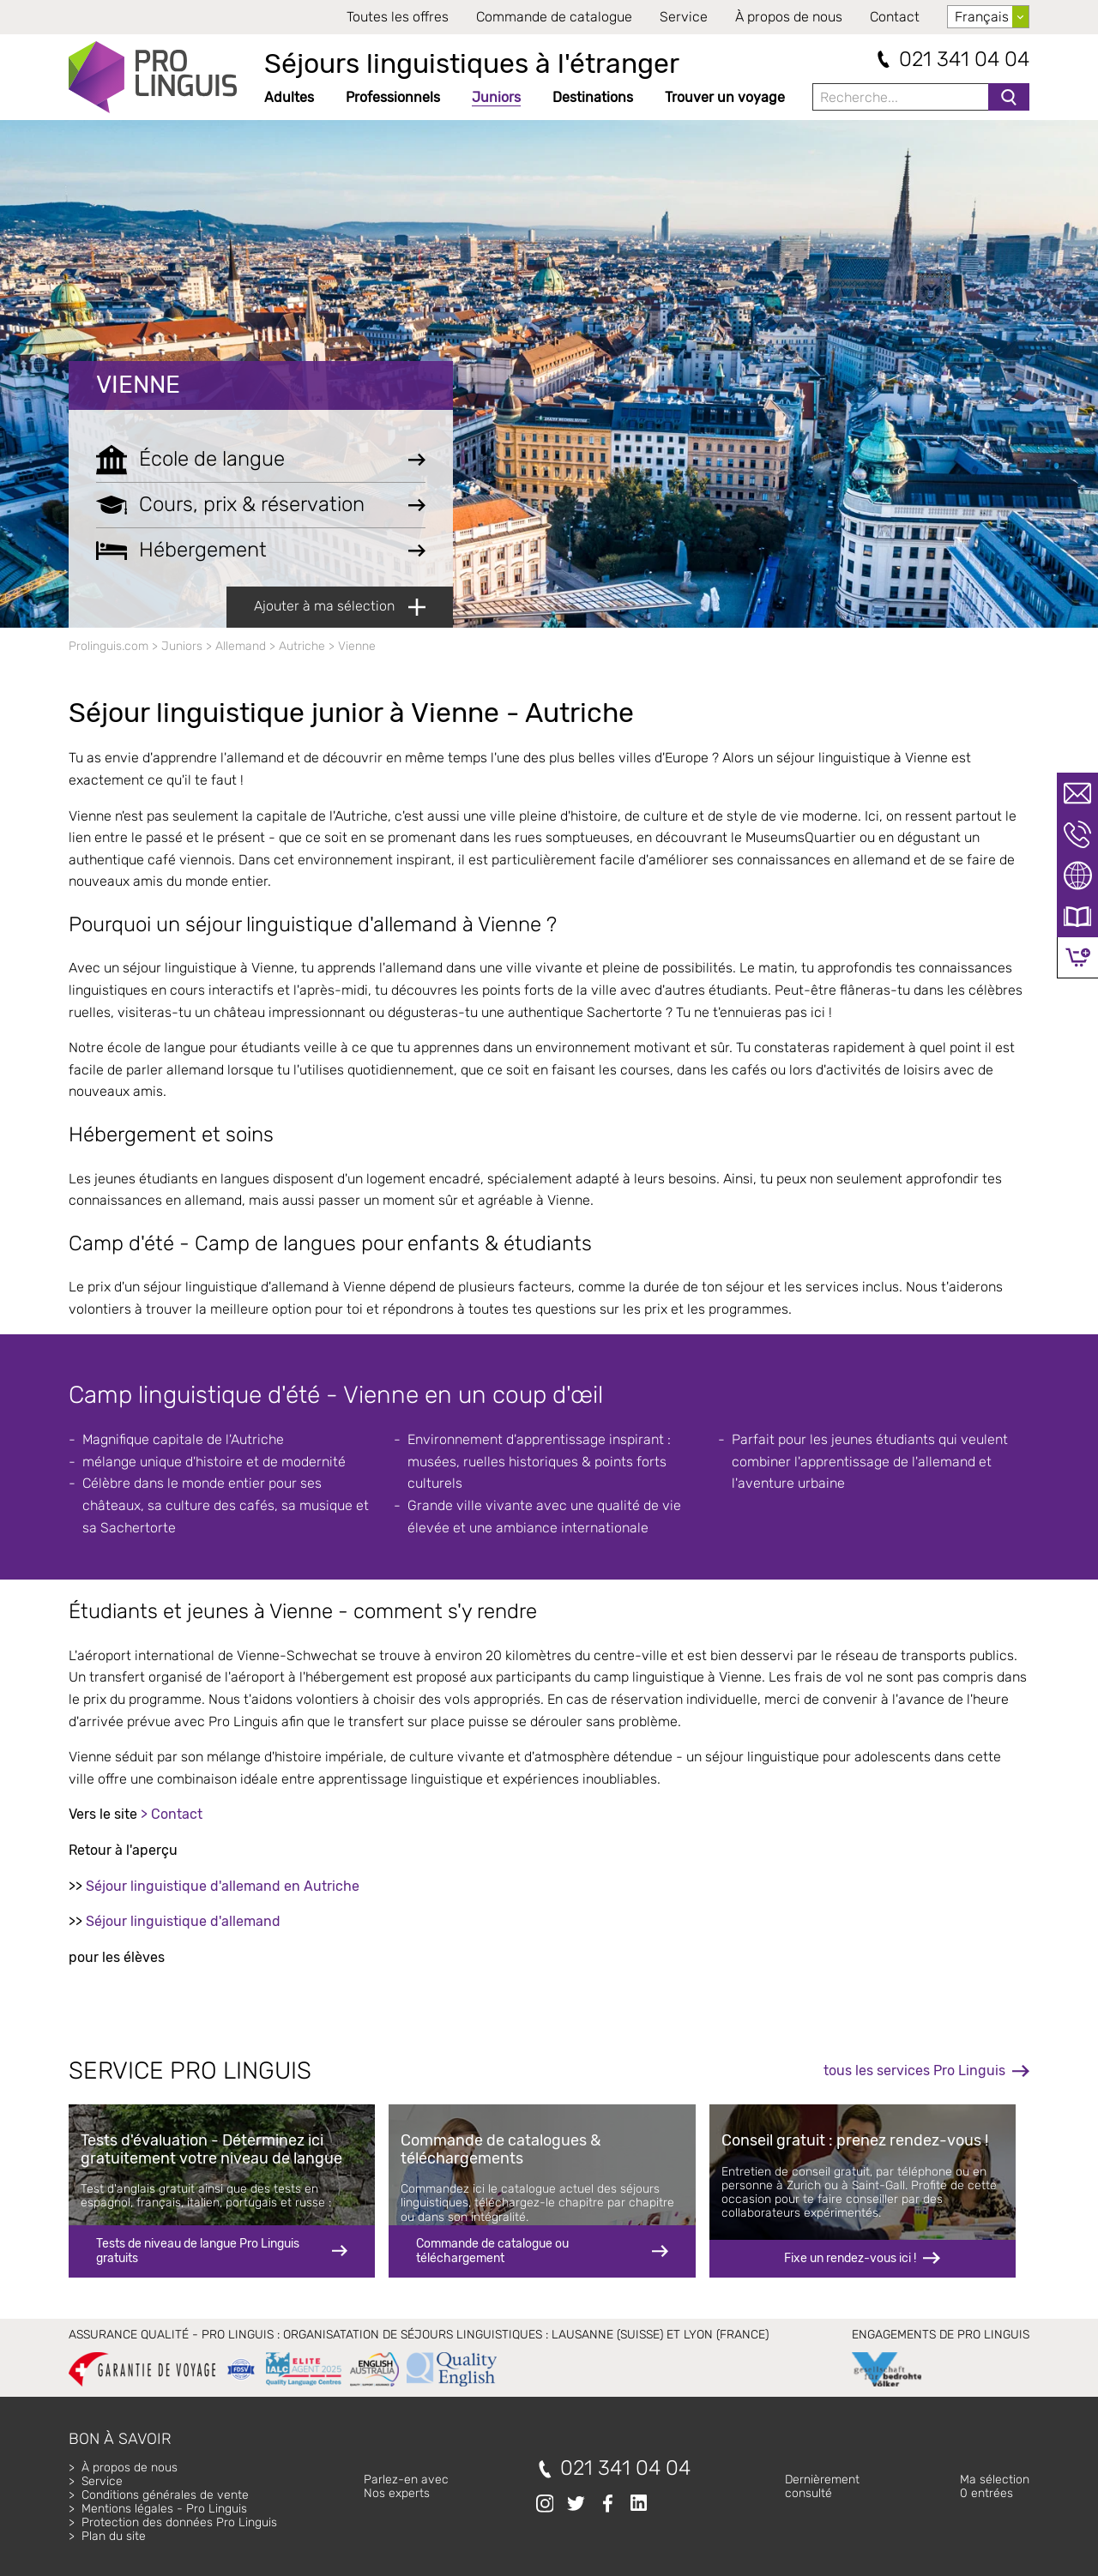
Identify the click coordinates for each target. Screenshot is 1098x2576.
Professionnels (393, 97)
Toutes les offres (398, 17)
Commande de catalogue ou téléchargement (492, 2250)
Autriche (302, 646)
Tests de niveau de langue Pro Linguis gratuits (197, 2250)
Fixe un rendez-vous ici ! (850, 2258)
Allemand (240, 646)
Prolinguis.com (108, 646)
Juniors (496, 97)
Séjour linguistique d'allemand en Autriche (222, 1886)
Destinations (592, 97)
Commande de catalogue (554, 17)
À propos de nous (788, 17)
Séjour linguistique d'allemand (183, 1921)
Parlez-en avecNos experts (406, 2486)
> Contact (171, 1814)
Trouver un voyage (725, 97)
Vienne (138, 384)
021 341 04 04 (964, 59)
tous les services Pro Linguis (914, 2070)
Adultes (289, 97)
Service (684, 17)
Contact (895, 17)
